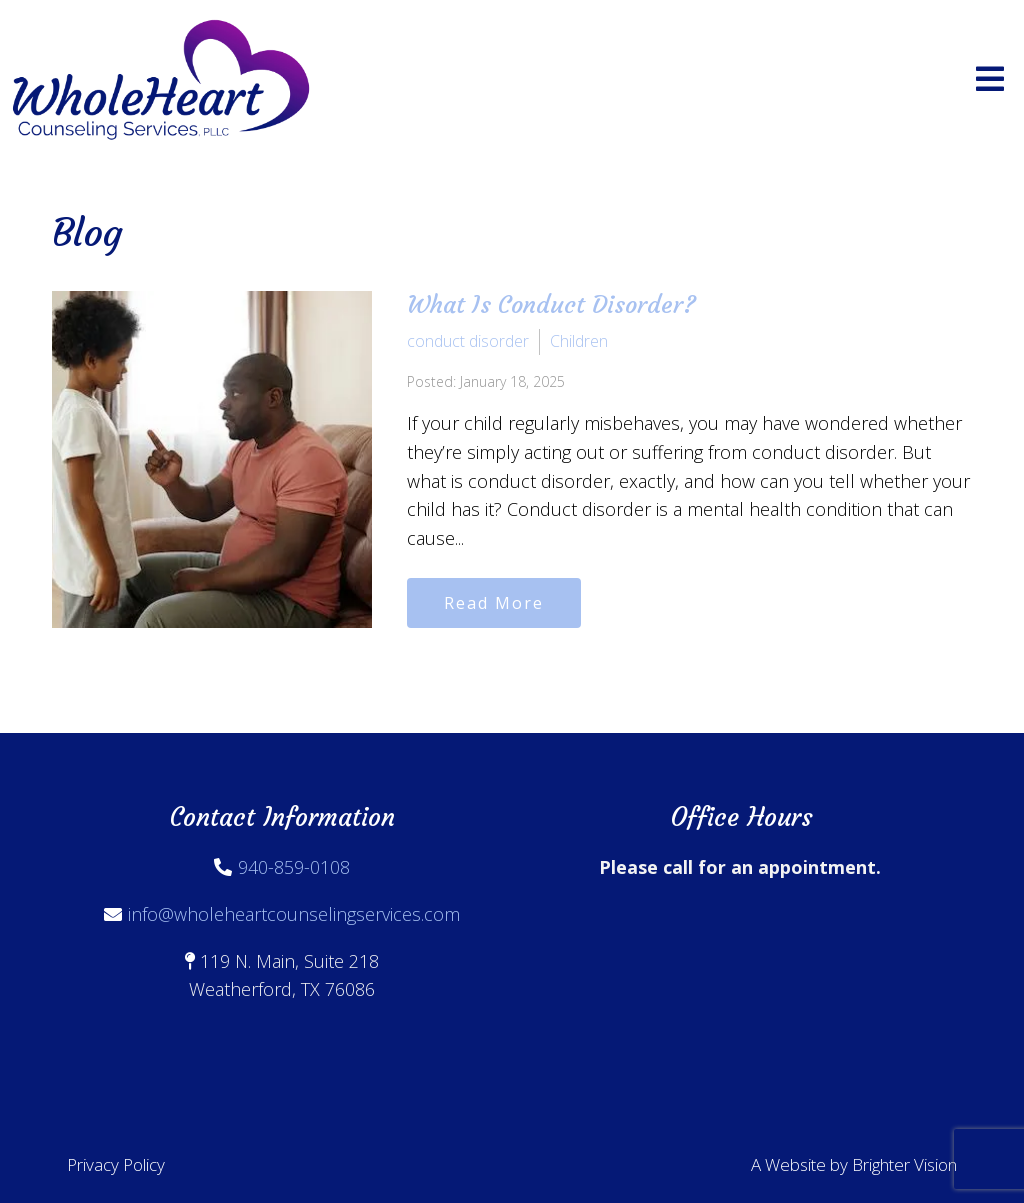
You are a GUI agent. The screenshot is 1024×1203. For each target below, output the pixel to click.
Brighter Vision (904, 1164)
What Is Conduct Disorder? (551, 305)
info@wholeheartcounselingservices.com (294, 914)
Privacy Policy (116, 1164)
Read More (494, 603)
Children (579, 341)
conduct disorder (468, 341)
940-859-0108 (294, 867)
